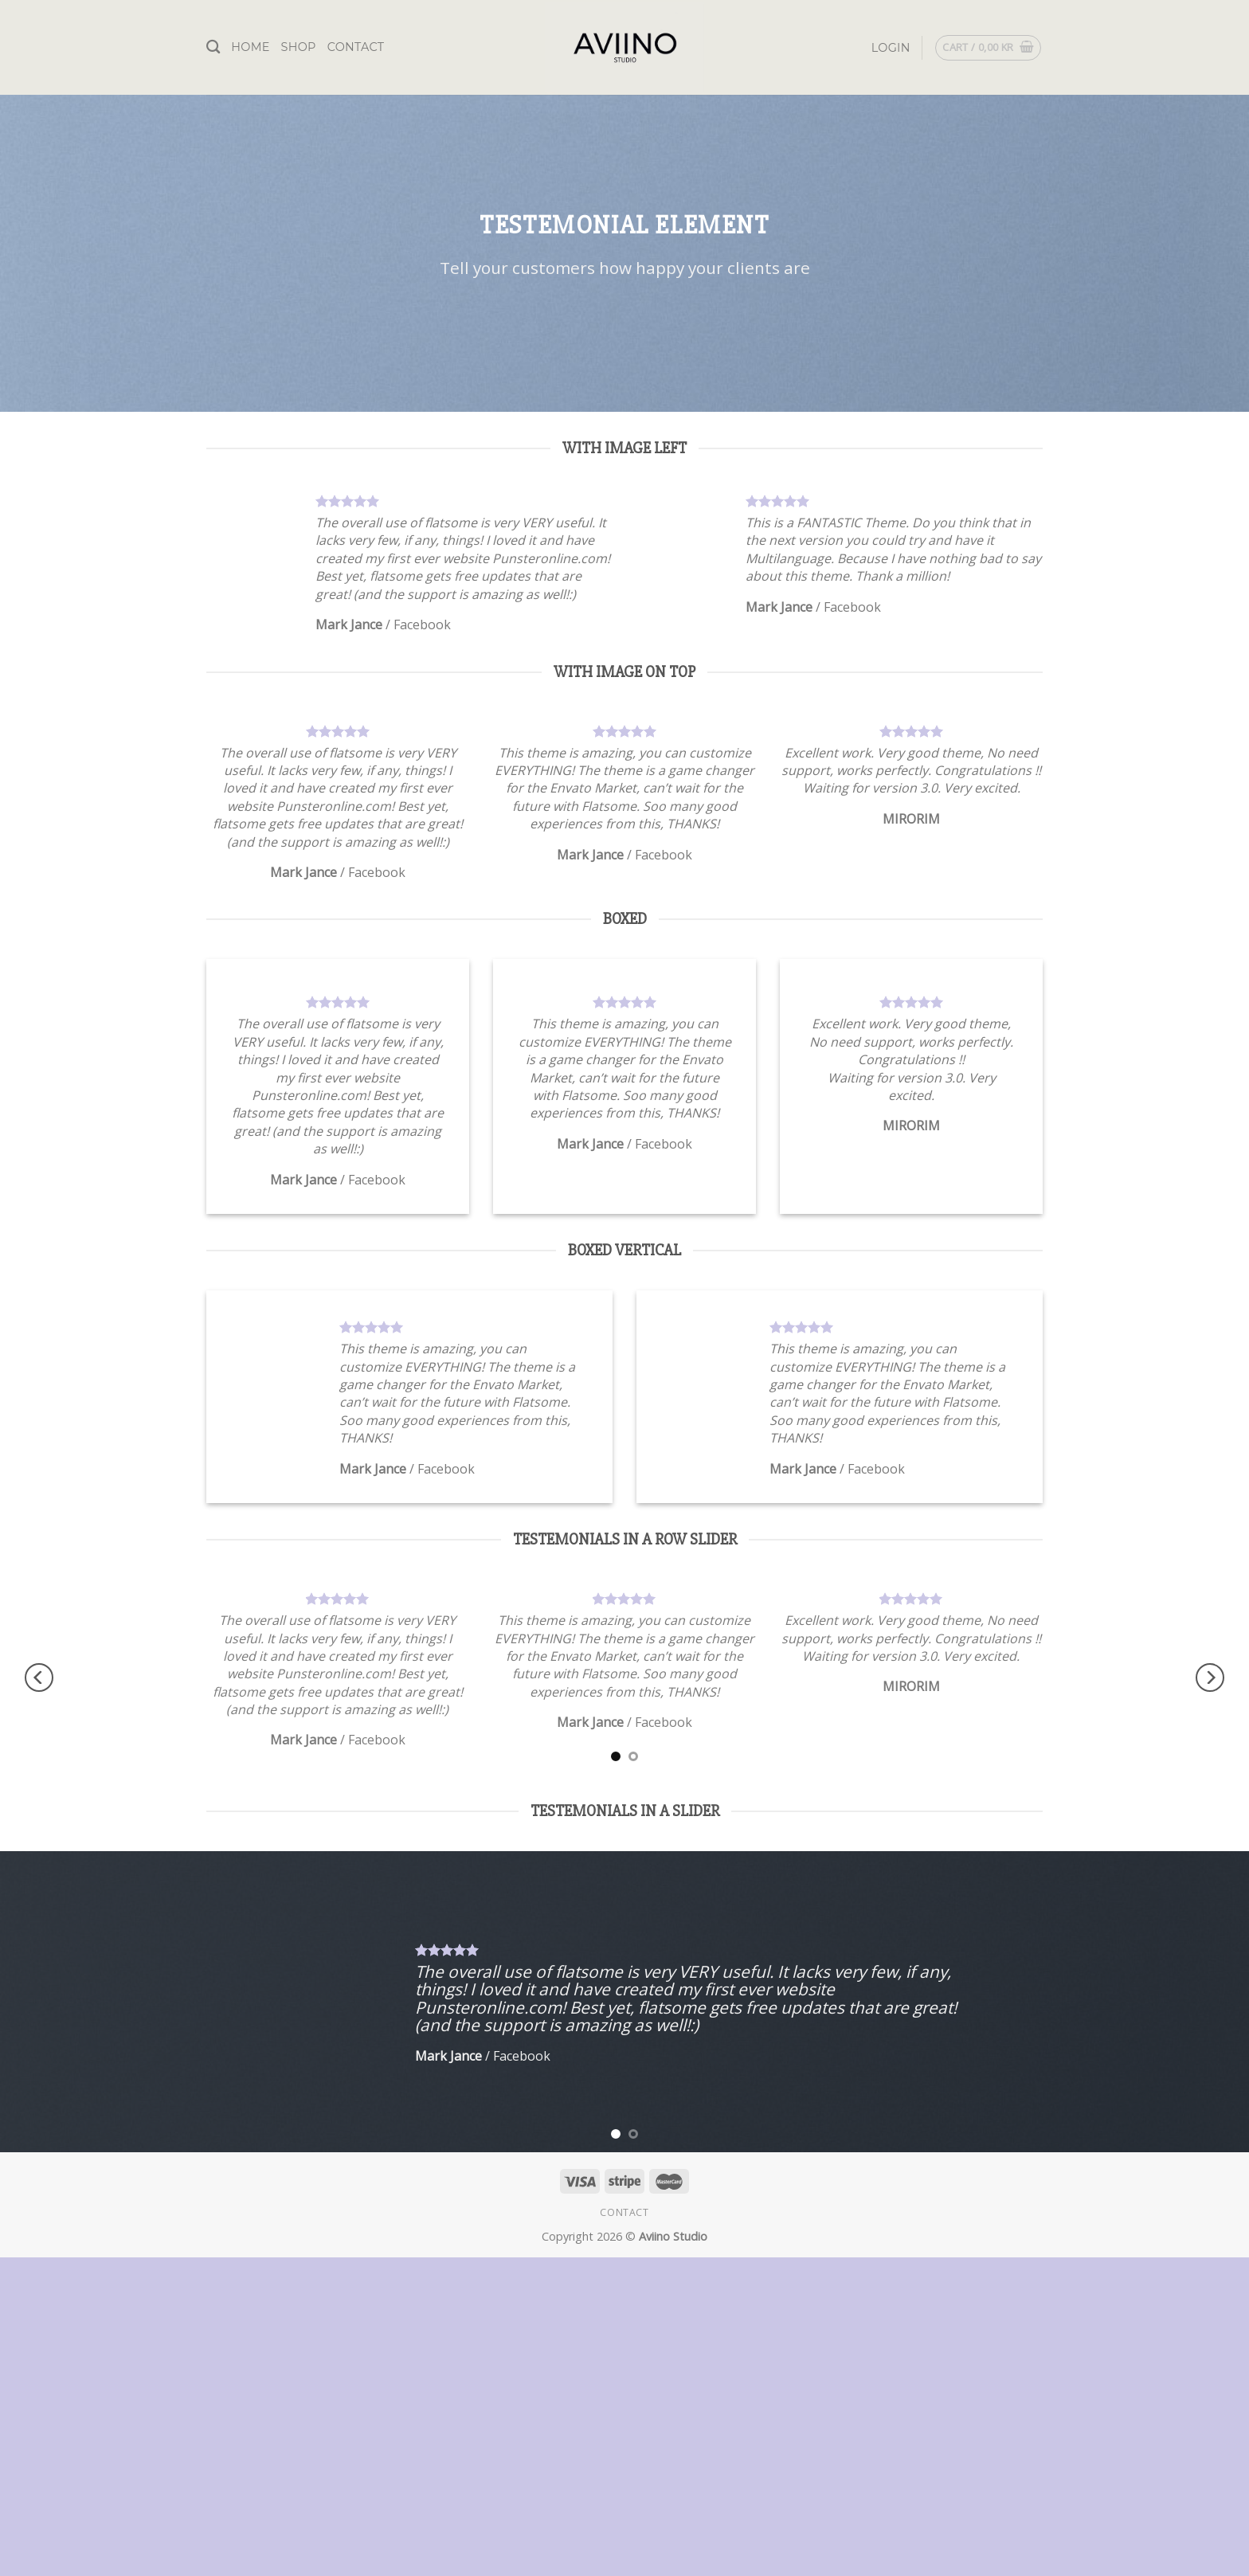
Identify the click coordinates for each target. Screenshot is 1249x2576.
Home (250, 47)
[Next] (1210, 1677)
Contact (356, 47)
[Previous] (39, 1677)
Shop (298, 47)
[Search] (213, 47)
